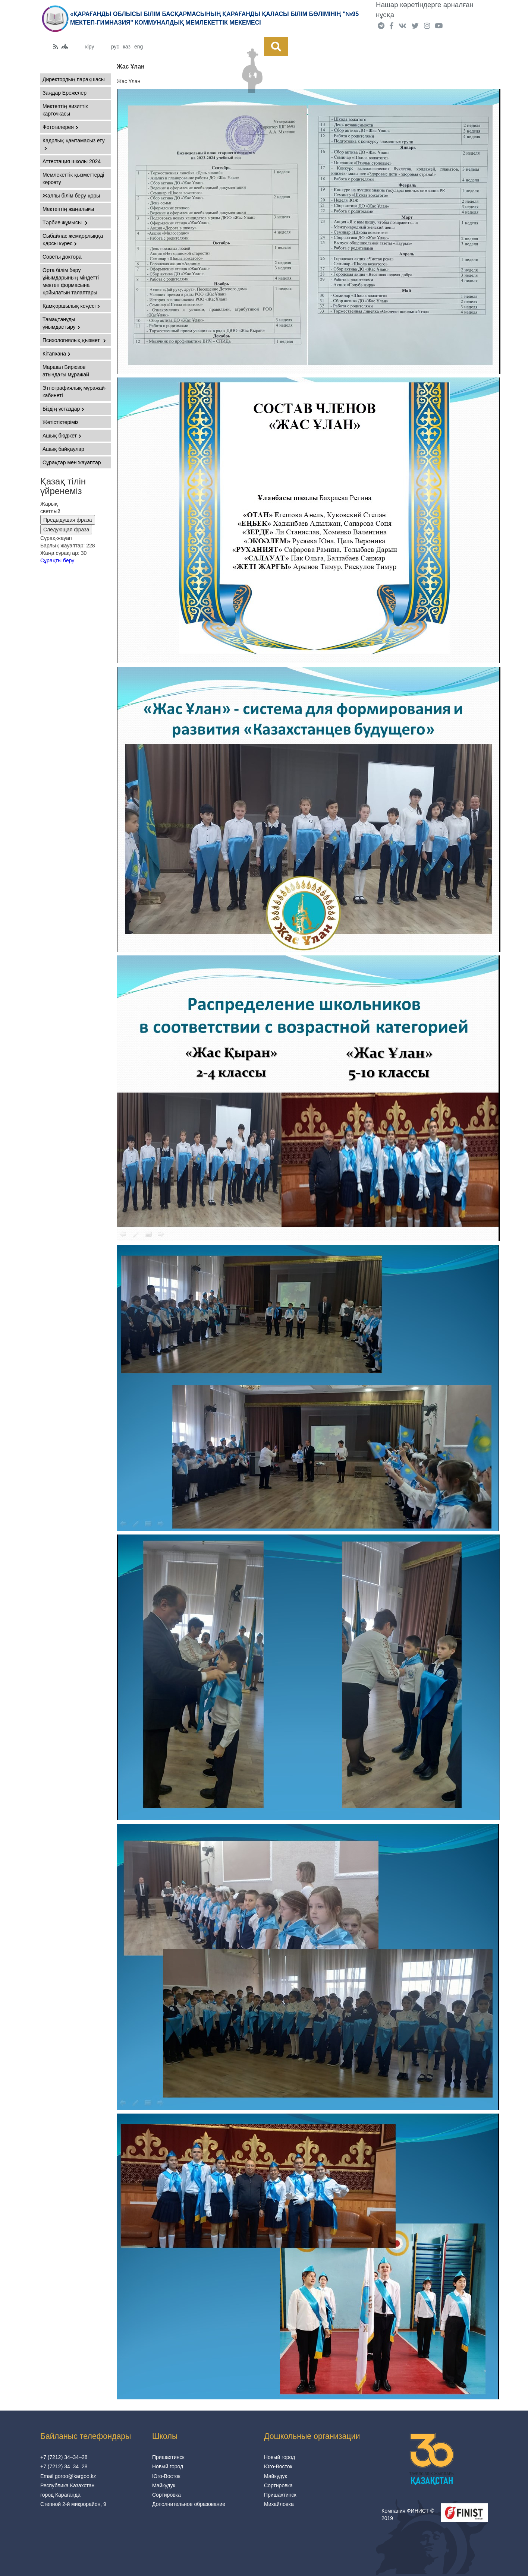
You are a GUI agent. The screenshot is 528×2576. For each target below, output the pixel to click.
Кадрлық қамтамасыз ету (74, 144)
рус (115, 47)
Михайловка (279, 2504)
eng (138, 47)
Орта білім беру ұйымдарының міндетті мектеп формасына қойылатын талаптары (71, 281)
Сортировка (166, 2495)
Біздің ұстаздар (63, 409)
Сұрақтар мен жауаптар (72, 462)
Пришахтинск (168, 2457)
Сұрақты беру (57, 560)
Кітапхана (56, 354)
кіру (89, 47)
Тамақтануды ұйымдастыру (61, 323)
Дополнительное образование (188, 2504)
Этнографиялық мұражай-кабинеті (75, 391)
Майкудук (163, 2485)
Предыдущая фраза (67, 520)
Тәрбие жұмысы (65, 222)
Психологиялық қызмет (74, 340)
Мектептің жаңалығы (68, 209)
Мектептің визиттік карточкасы (65, 110)
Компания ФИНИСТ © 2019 (407, 2514)
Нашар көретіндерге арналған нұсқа (425, 10)
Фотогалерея (60, 127)
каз (126, 47)
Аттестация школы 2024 (72, 161)
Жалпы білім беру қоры (71, 196)
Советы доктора (62, 257)
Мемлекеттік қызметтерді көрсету (73, 178)
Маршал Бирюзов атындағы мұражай (66, 370)
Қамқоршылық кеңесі (71, 306)
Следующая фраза (66, 529)
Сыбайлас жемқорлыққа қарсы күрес (73, 239)
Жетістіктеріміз (61, 422)
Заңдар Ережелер (65, 93)
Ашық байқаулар (63, 449)
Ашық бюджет (62, 436)
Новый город (167, 2466)
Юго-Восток (166, 2476)
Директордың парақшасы (74, 79)
